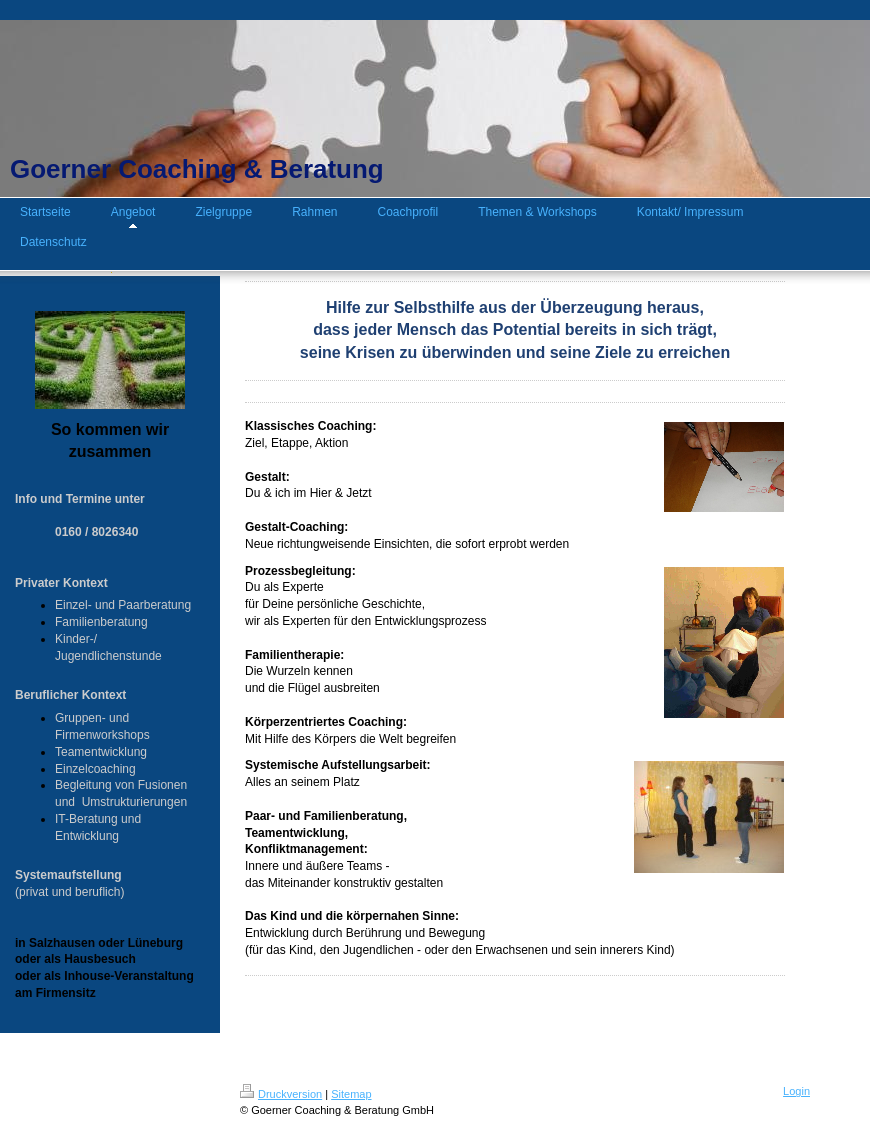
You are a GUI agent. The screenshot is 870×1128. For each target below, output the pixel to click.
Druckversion (281, 1094)
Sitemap (351, 1094)
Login (796, 1091)
